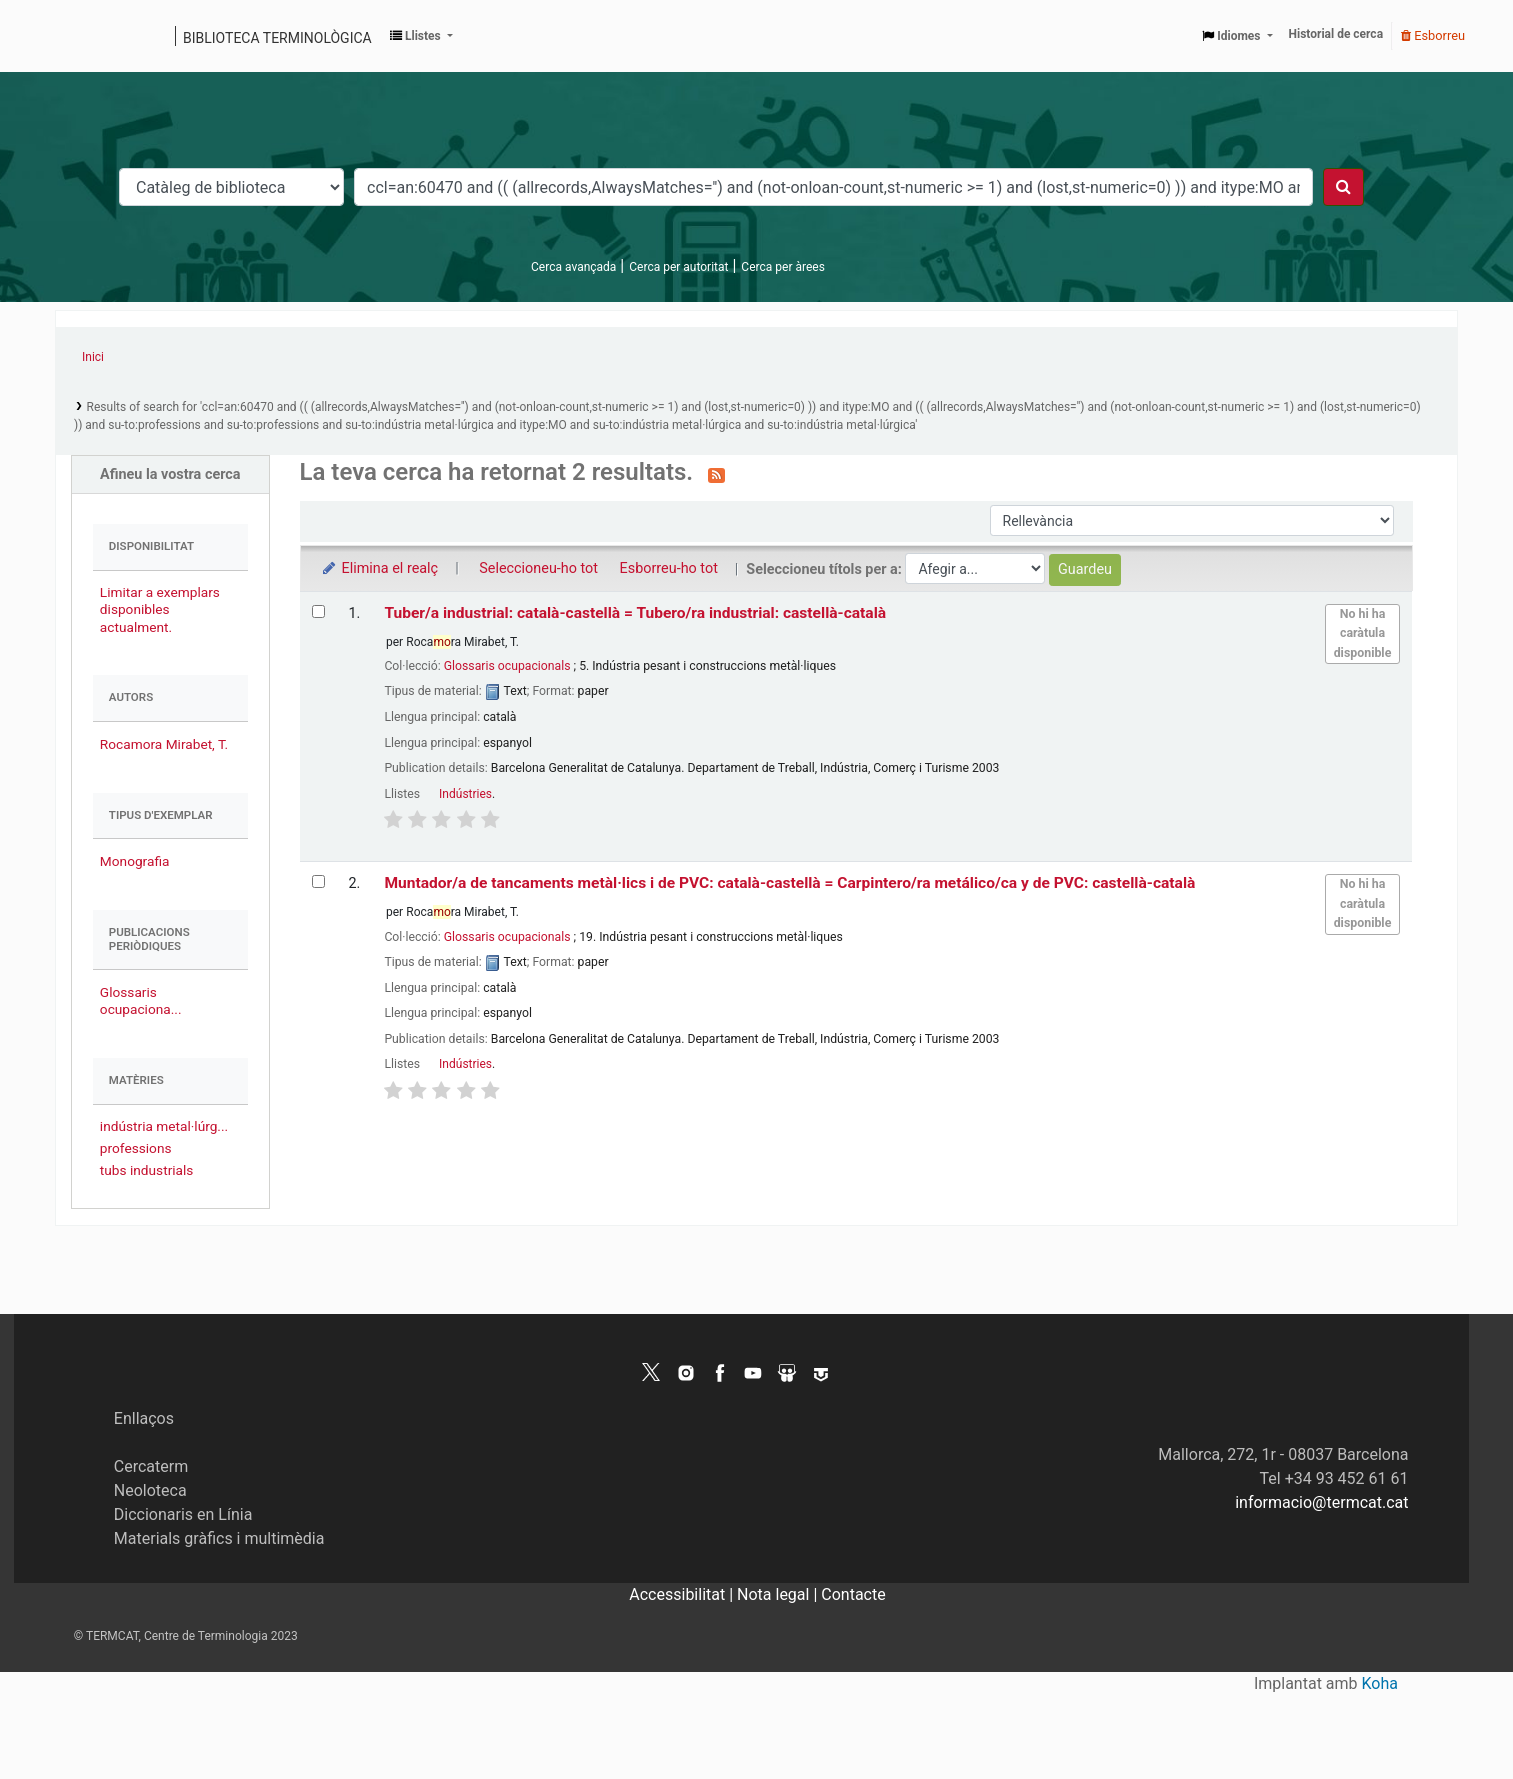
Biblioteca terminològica (277, 38)
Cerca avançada (573, 267)
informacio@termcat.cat (1321, 1502)
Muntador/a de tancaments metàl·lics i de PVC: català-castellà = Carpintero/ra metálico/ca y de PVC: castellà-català (789, 883)
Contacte (853, 1594)
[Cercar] (1343, 187)
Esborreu (1433, 35)
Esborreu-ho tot (669, 568)
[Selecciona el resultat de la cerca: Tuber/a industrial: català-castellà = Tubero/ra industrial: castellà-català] (318, 611)
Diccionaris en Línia (183, 1514)
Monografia (135, 861)
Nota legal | (779, 1594)
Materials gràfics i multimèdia (219, 1538)
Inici (93, 357)
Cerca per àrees (782, 267)
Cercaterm (151, 1466)
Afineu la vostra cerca (170, 474)
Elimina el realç (379, 568)
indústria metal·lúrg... (164, 1126)
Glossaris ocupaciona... (141, 1000)
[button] (421, 36)
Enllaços (144, 1418)
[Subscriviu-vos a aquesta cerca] (716, 474)
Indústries (465, 794)
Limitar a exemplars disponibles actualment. (160, 609)
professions (136, 1148)
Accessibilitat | (683, 1594)
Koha (1380, 1683)
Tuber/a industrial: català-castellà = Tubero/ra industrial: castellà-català (635, 613)
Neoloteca (150, 1490)
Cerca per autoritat (678, 267)
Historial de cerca (1336, 34)
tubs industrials (147, 1170)
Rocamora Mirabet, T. (164, 744)
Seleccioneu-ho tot (538, 568)
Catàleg (77, 36)
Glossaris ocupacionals (507, 666)
